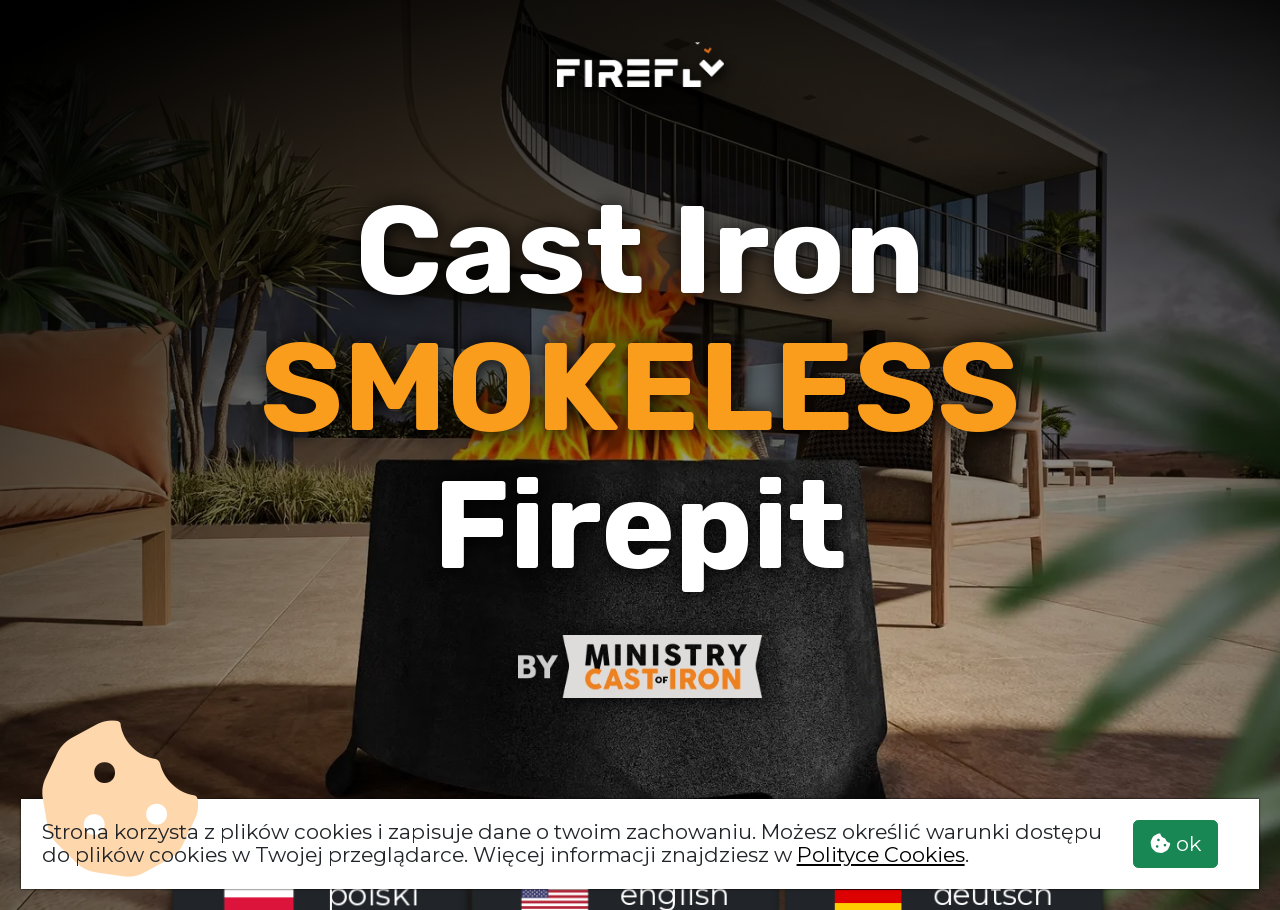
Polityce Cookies (881, 854)
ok (1175, 843)
